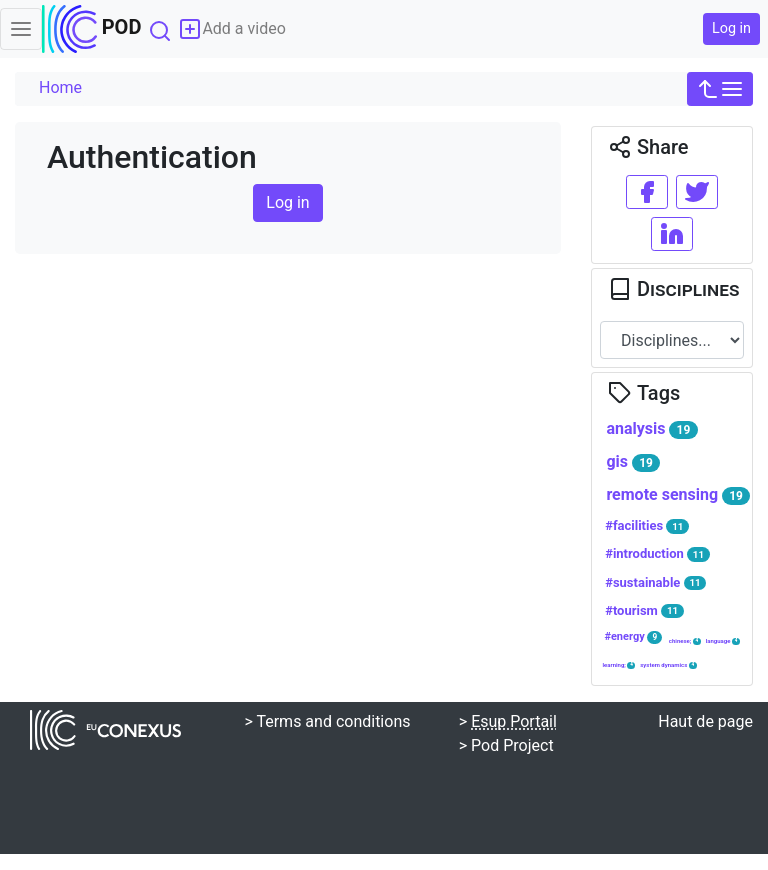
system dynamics (668, 665)
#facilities (647, 526)
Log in (731, 28)
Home (60, 87)
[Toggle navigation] (21, 29)
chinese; (685, 641)
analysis (651, 429)
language (723, 641)
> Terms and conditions (327, 721)
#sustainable (655, 583)
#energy (633, 636)
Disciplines (673, 289)
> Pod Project (506, 745)
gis (633, 462)
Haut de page (705, 721)
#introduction (657, 554)
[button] (720, 89)
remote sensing (678, 495)
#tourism (644, 611)
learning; (618, 665)
